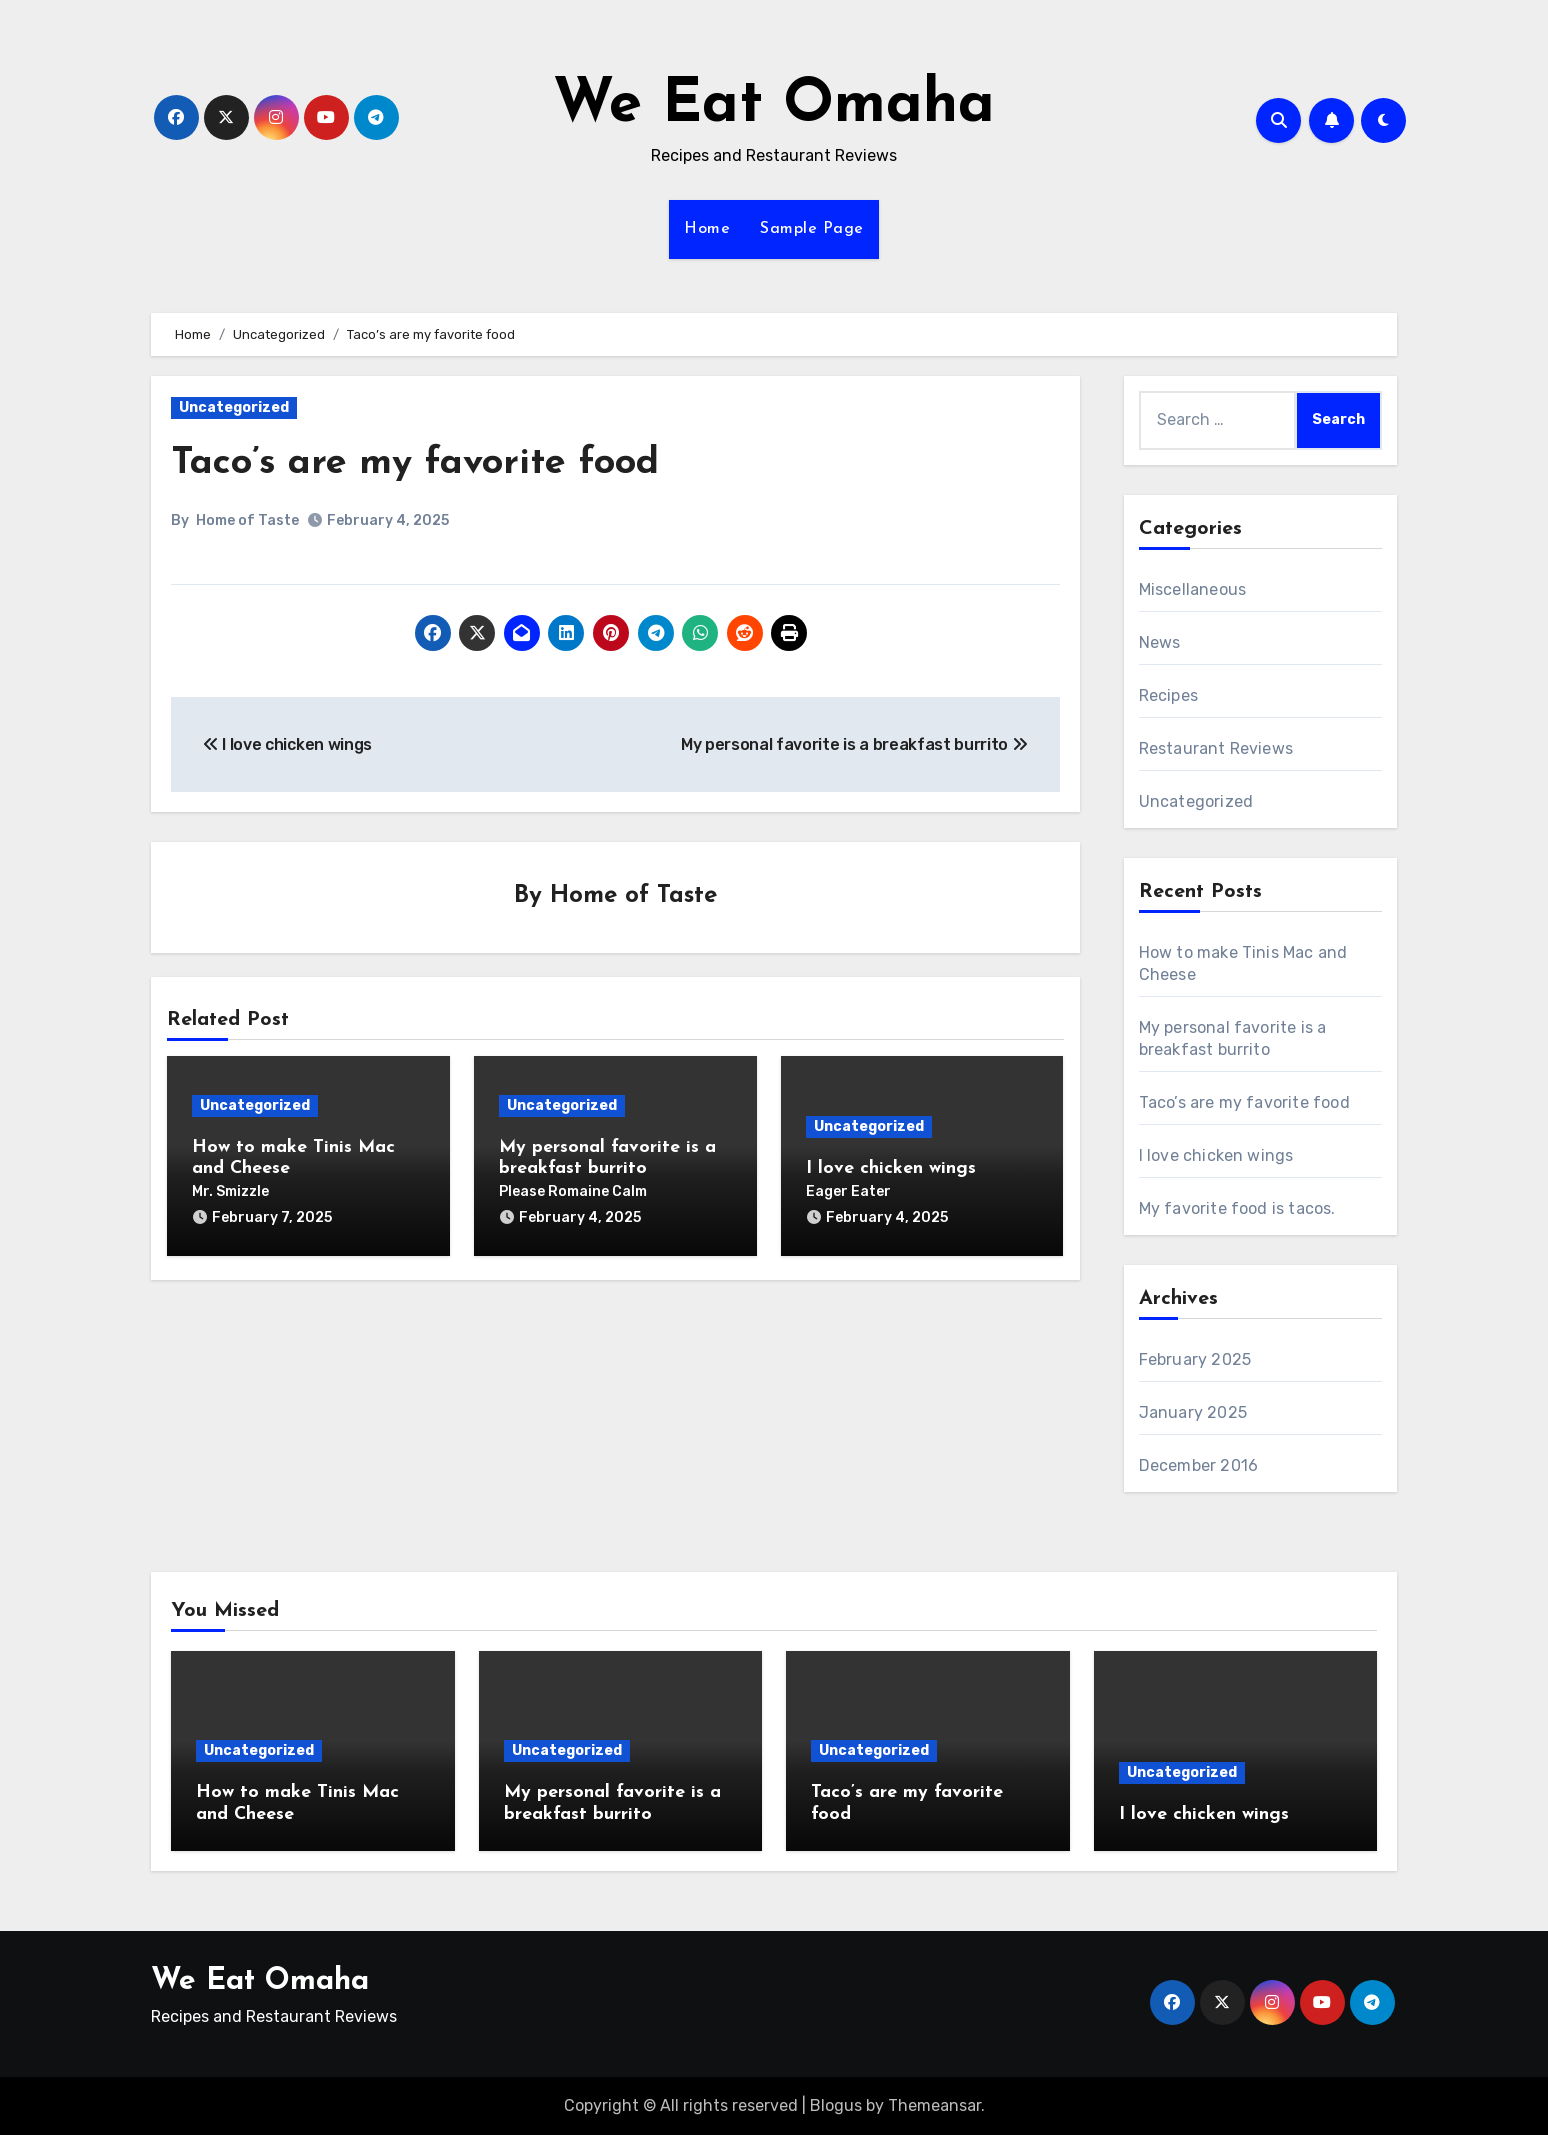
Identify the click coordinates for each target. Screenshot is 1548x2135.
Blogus (836, 2105)
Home (707, 229)
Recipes (1168, 695)
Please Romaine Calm (573, 1191)
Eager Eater (848, 1191)
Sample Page (812, 229)
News (1160, 642)
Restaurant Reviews (1216, 748)
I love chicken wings (891, 1168)
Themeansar (934, 2105)
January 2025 (1193, 1412)
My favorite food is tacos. (1237, 1208)
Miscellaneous (1193, 589)
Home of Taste (247, 520)
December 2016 (1199, 1465)
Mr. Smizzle (230, 1191)
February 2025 (1195, 1359)
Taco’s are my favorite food (415, 463)
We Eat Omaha (774, 106)
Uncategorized (234, 407)
